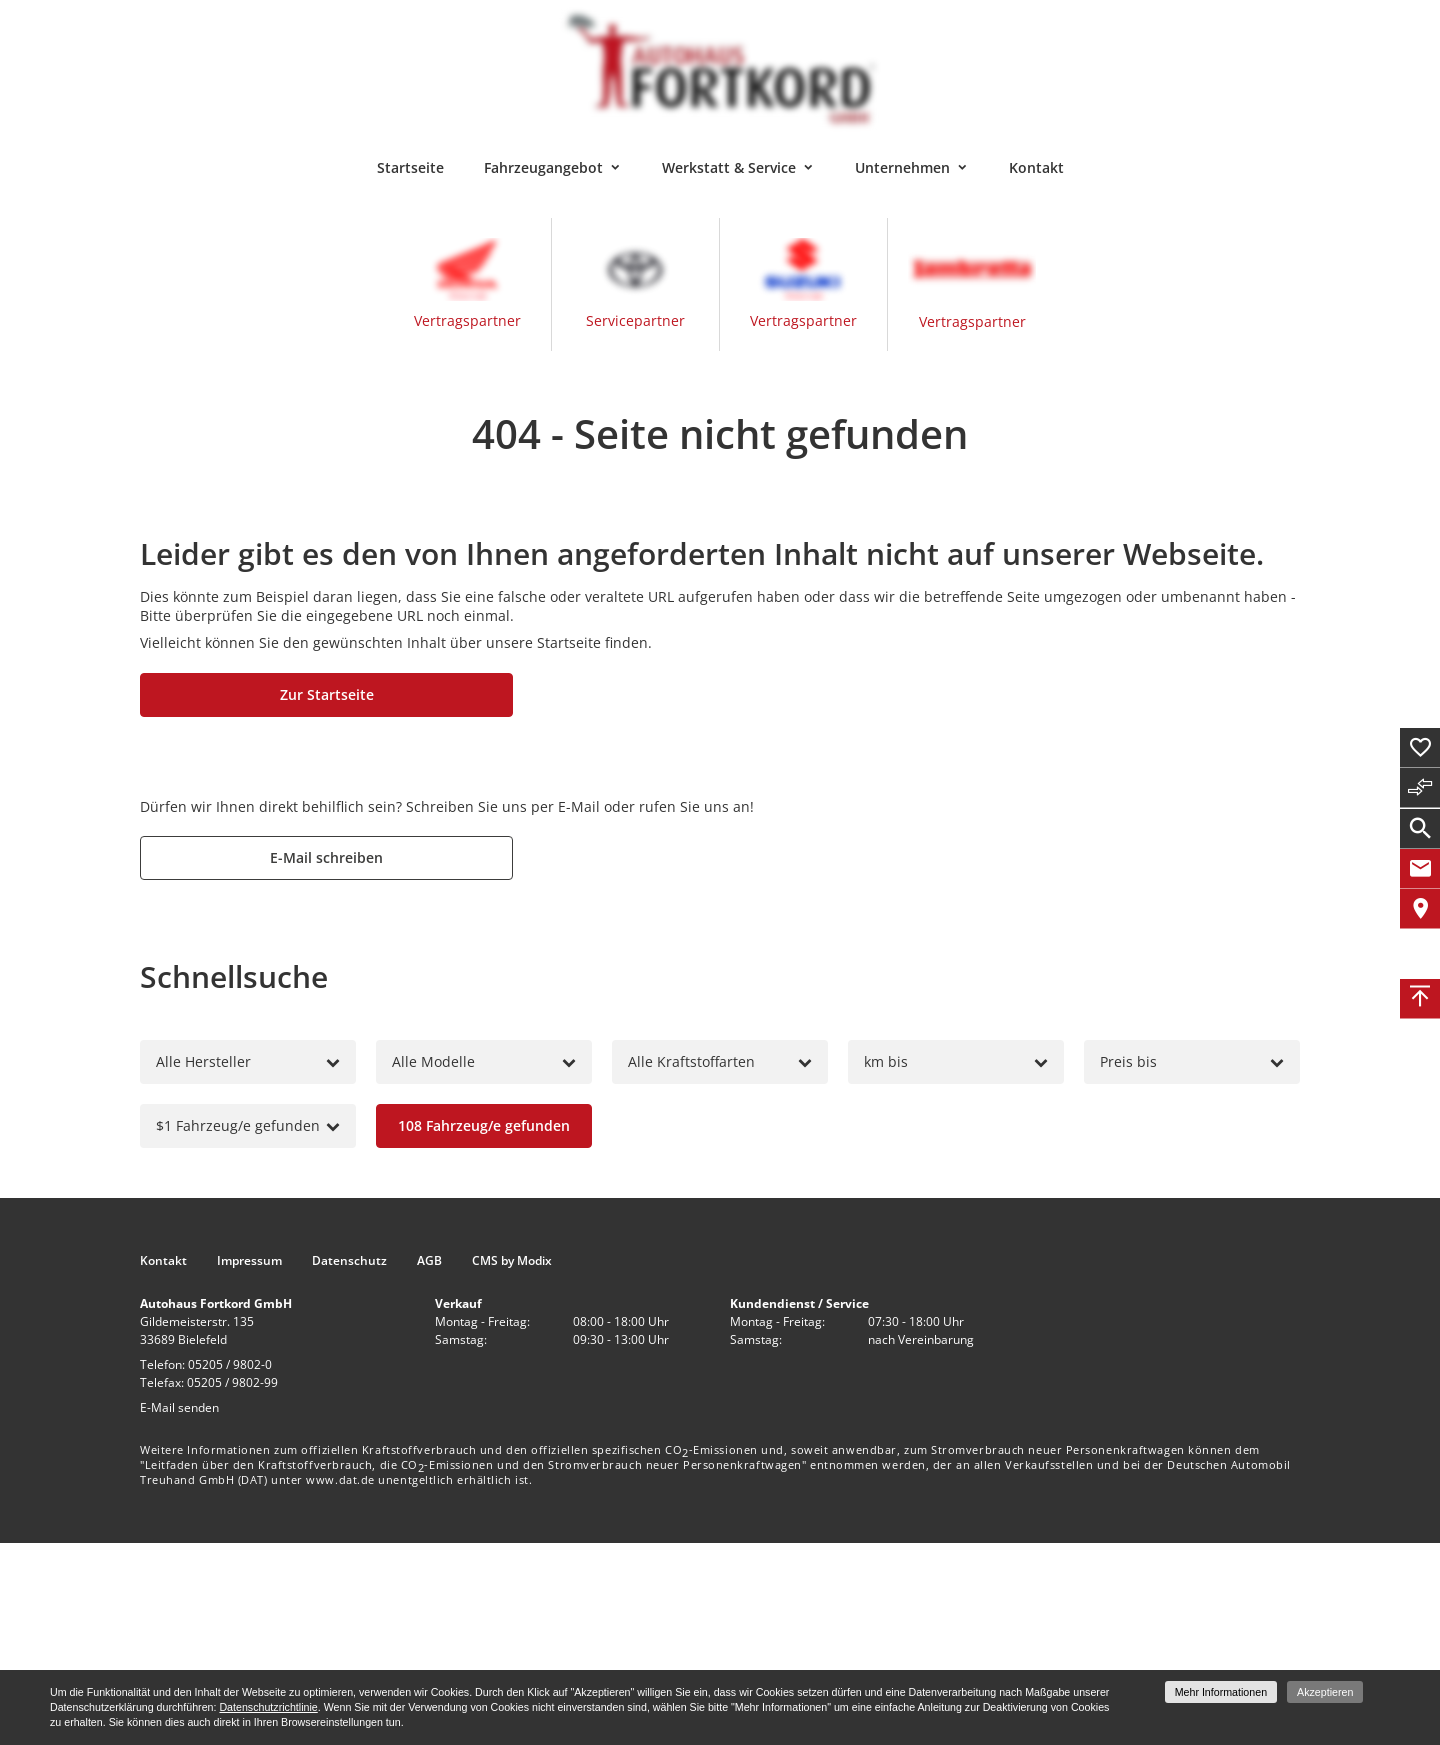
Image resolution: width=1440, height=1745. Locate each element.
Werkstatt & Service (729, 167)
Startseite (410, 167)
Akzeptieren (1325, 1692)
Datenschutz (349, 1261)
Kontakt (1036, 167)
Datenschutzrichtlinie (268, 1707)
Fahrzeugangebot (543, 167)
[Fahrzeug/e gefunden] (484, 1126)
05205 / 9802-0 (230, 1364)
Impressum (249, 1261)
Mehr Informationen (1221, 1692)
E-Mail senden (179, 1407)
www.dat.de (340, 1479)
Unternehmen (902, 167)
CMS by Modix (512, 1261)
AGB (429, 1261)
